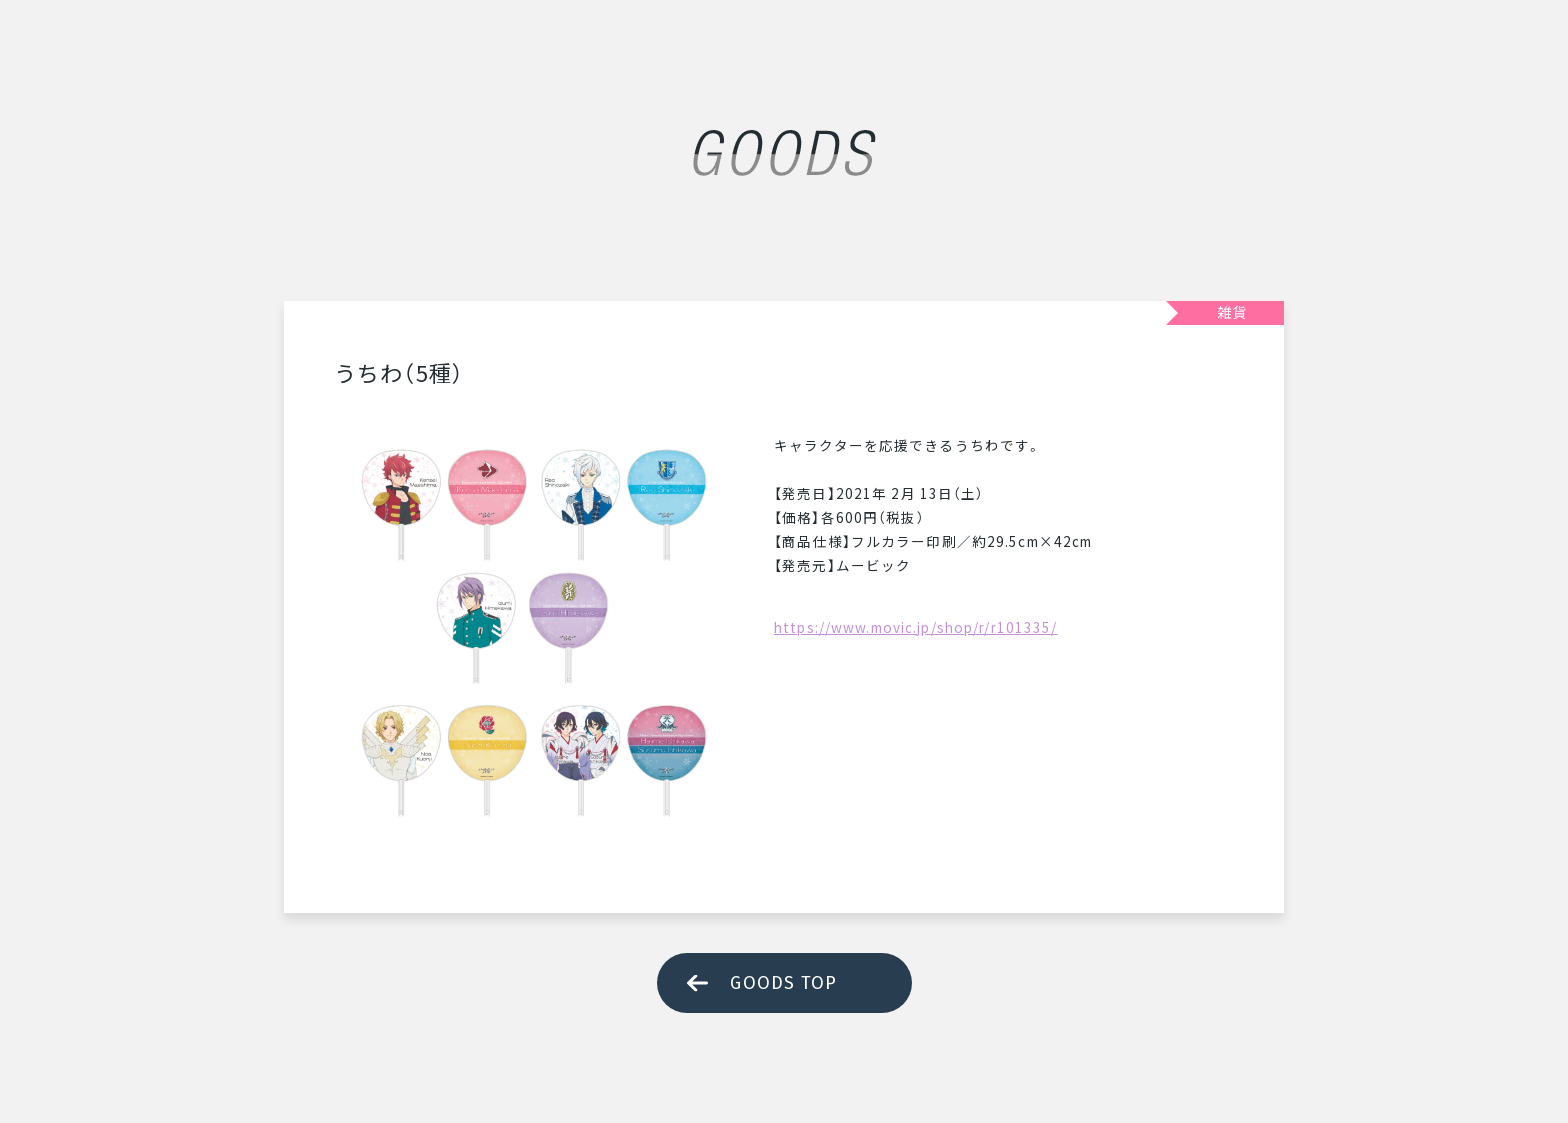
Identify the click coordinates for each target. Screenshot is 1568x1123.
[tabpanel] (534, 633)
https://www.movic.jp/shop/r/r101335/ (916, 627)
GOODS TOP (783, 983)
